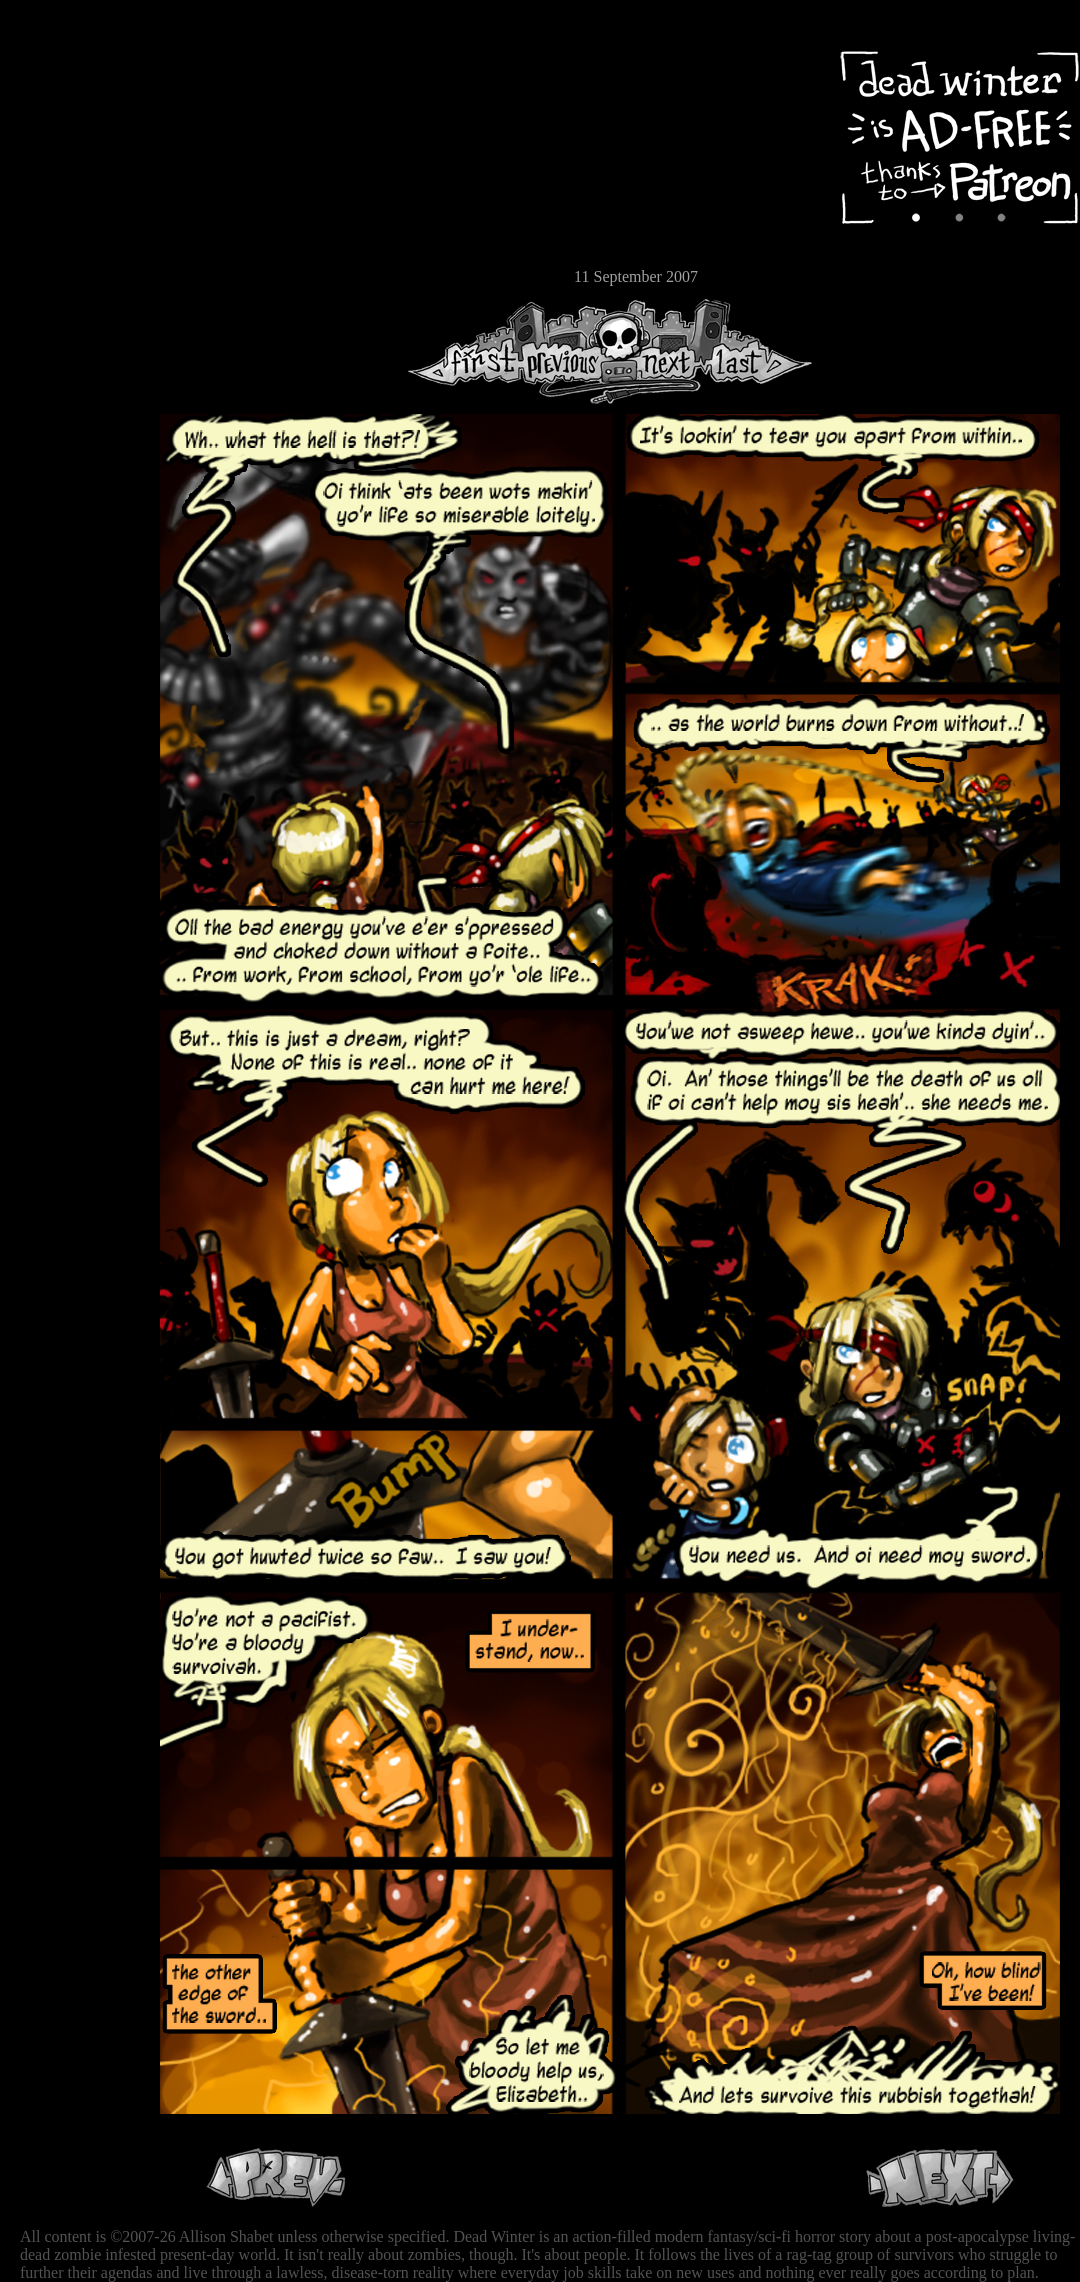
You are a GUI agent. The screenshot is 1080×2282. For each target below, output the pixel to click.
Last (757, 351)
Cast (75, 177)
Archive (75, 143)
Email (75, 274)
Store (75, 242)
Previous (570, 351)
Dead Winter (150, 63)
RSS (75, 311)
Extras (75, 211)
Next (661, 351)
